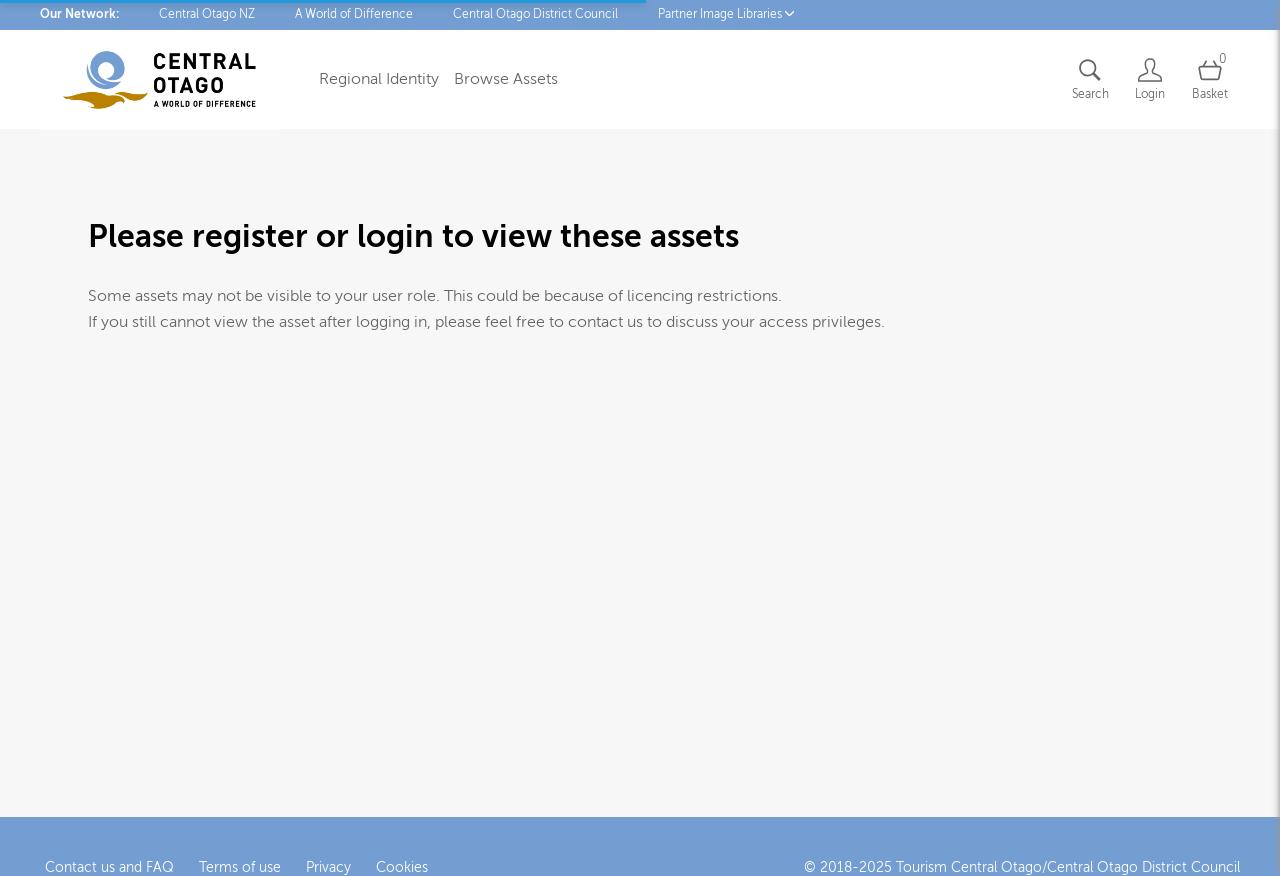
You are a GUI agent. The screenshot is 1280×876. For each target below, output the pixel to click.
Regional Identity (379, 79)
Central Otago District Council (535, 14)
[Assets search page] (1090, 79)
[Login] (1150, 79)
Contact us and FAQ (109, 864)
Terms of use (240, 864)
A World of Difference (354, 14)
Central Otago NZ (207, 14)
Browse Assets (506, 79)
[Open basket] (1210, 79)
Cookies (402, 864)
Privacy (328, 864)
